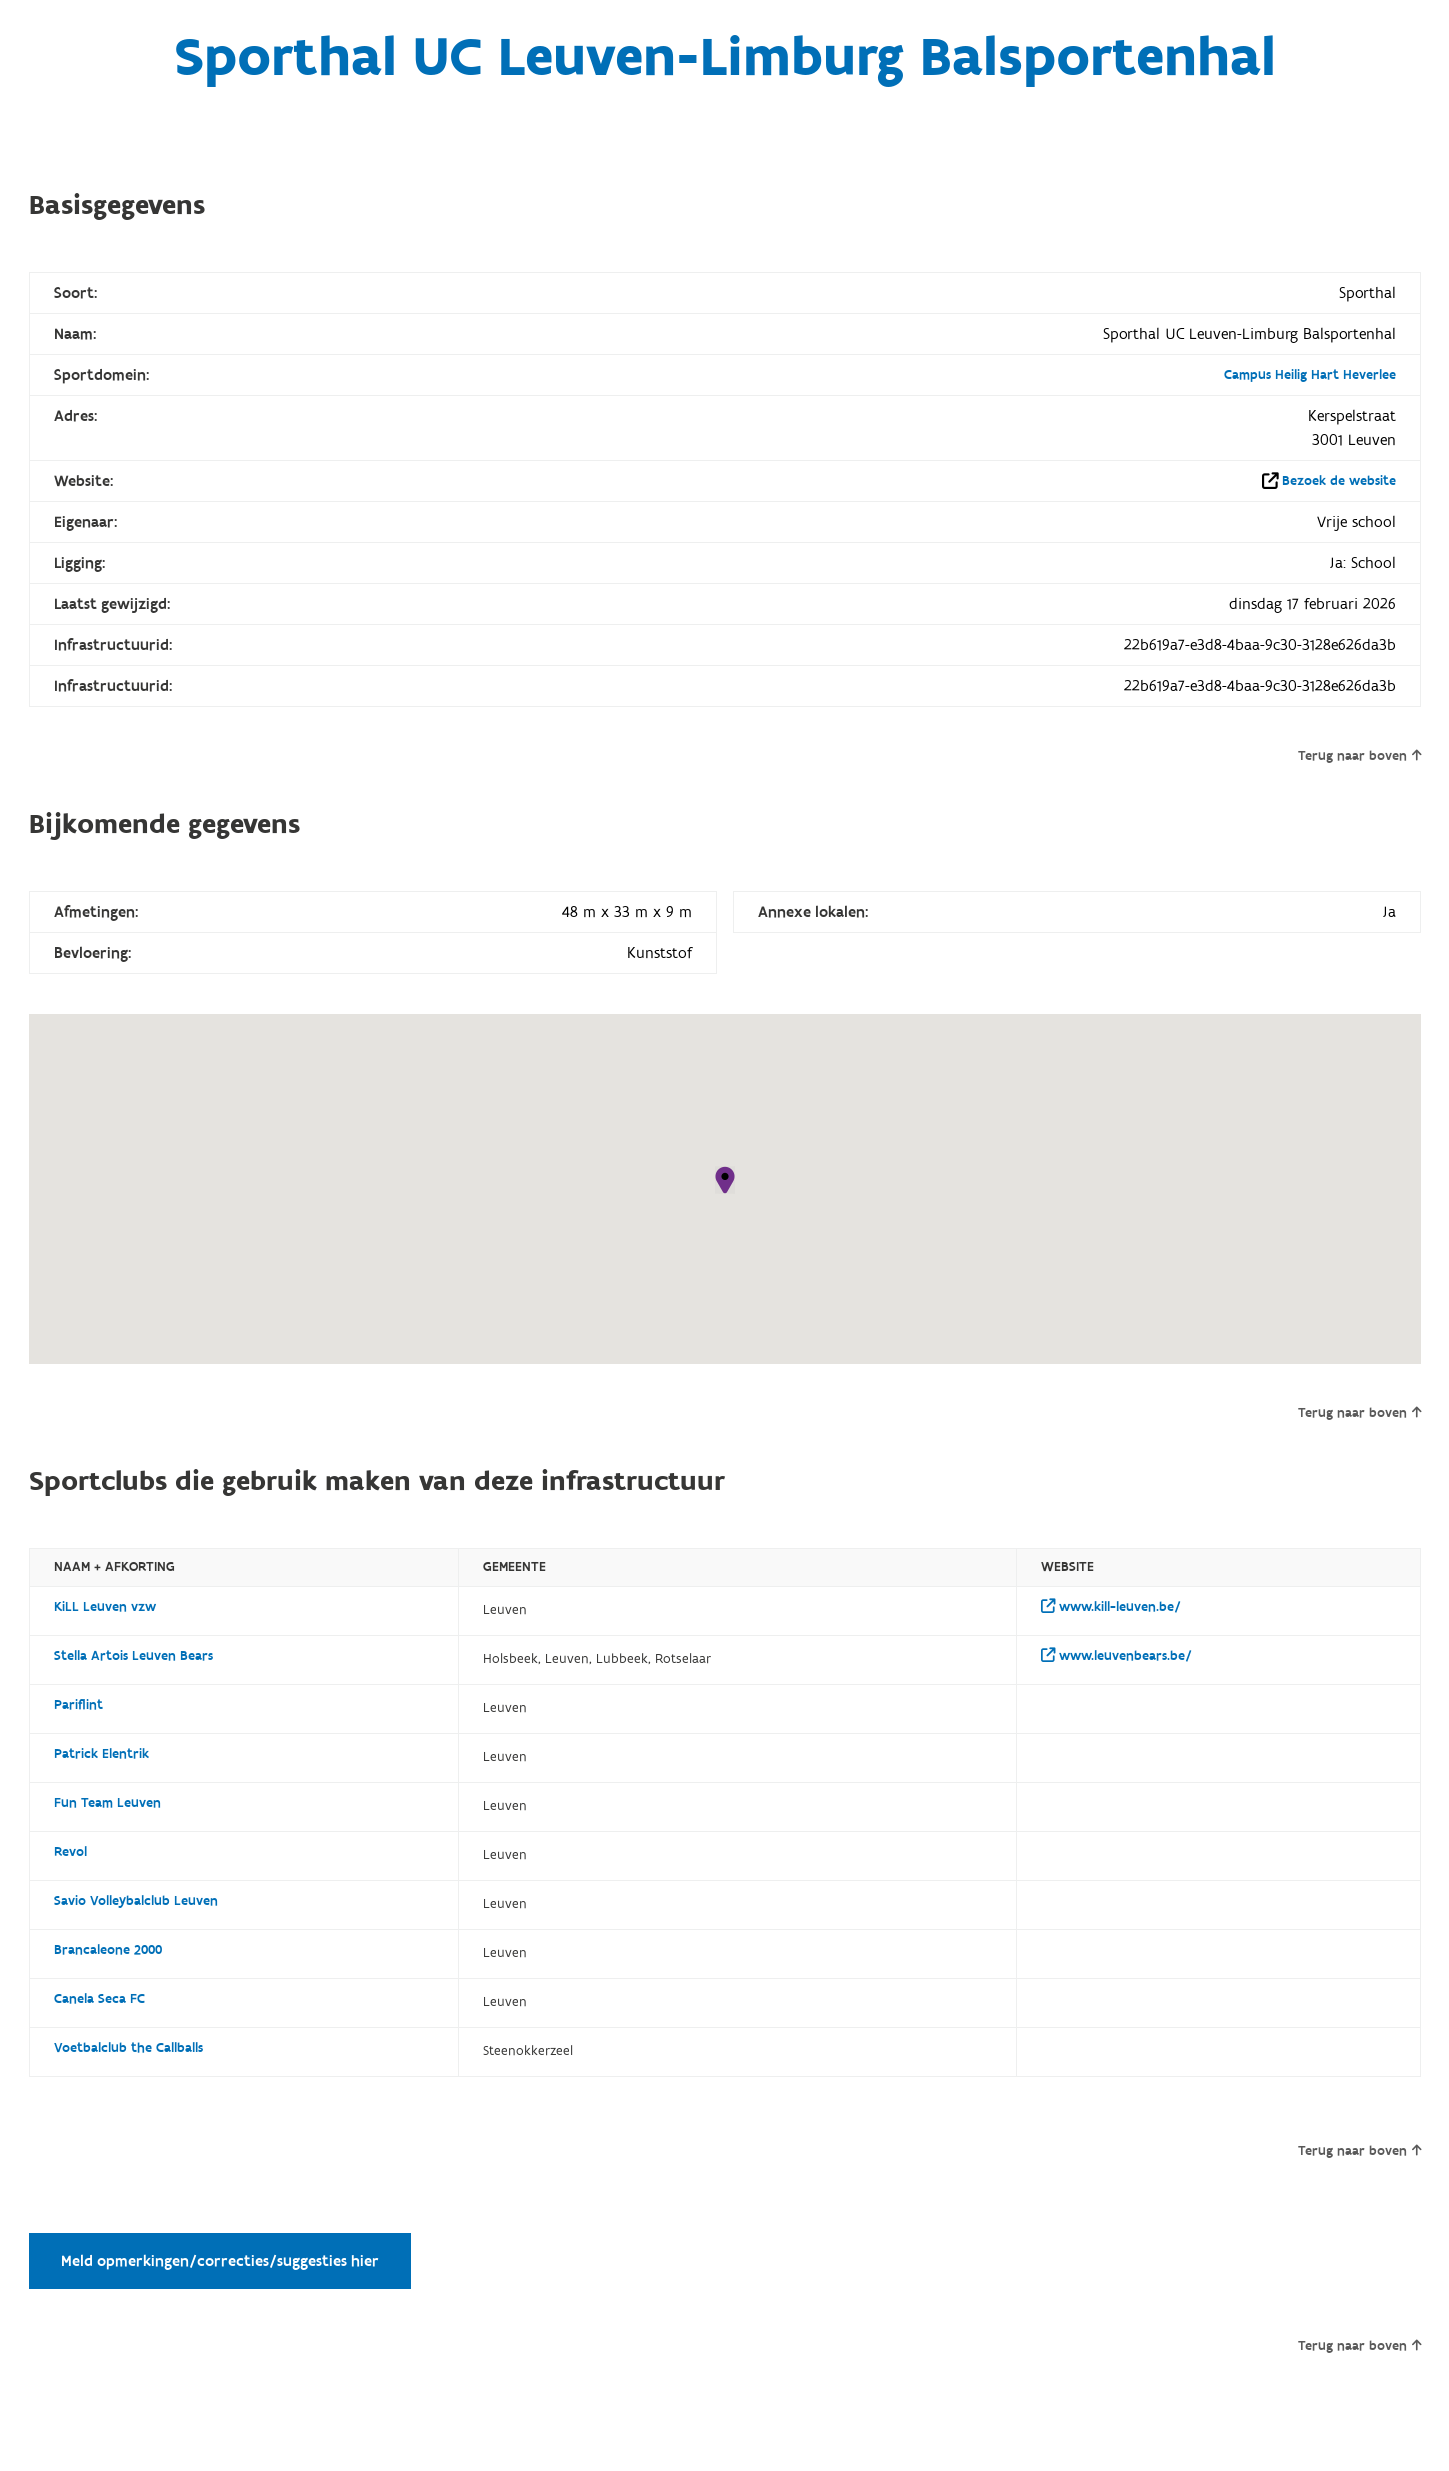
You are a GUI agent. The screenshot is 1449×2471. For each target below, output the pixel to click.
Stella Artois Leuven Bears (133, 1656)
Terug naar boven (1359, 756)
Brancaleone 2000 (108, 1950)
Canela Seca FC (99, 1999)
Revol (70, 1852)
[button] (725, 1180)
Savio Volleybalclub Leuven (136, 1901)
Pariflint (78, 1705)
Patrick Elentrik (101, 1754)
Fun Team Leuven (107, 1803)
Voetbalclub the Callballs (128, 2048)
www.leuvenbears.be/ (1116, 1656)
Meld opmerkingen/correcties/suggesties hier (220, 2261)
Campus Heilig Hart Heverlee (1310, 375)
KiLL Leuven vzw (105, 1607)
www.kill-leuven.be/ (1111, 1607)
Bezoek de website (1339, 481)
